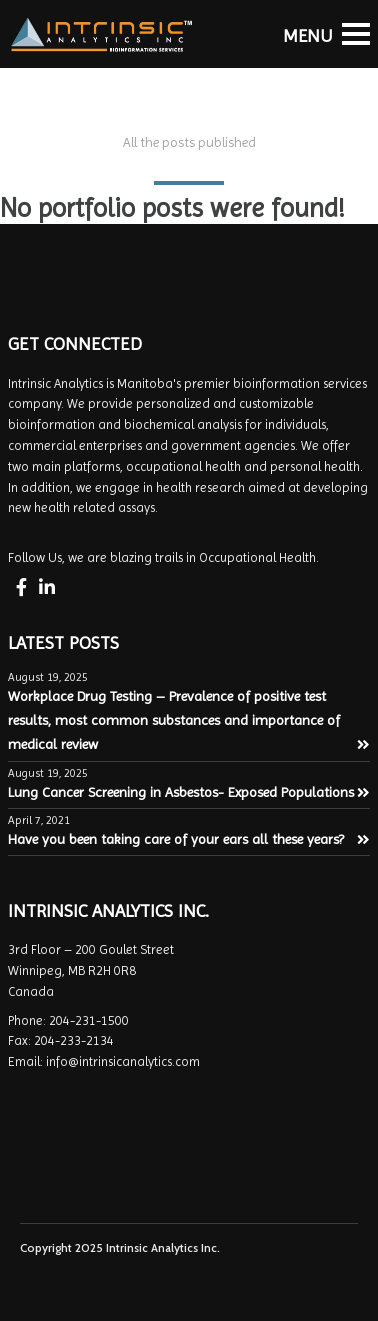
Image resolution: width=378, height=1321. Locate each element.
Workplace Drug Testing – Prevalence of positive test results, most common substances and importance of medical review (189, 720)
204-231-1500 (89, 1020)
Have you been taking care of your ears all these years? (189, 839)
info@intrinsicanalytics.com (123, 1061)
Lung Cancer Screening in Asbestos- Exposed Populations (189, 792)
